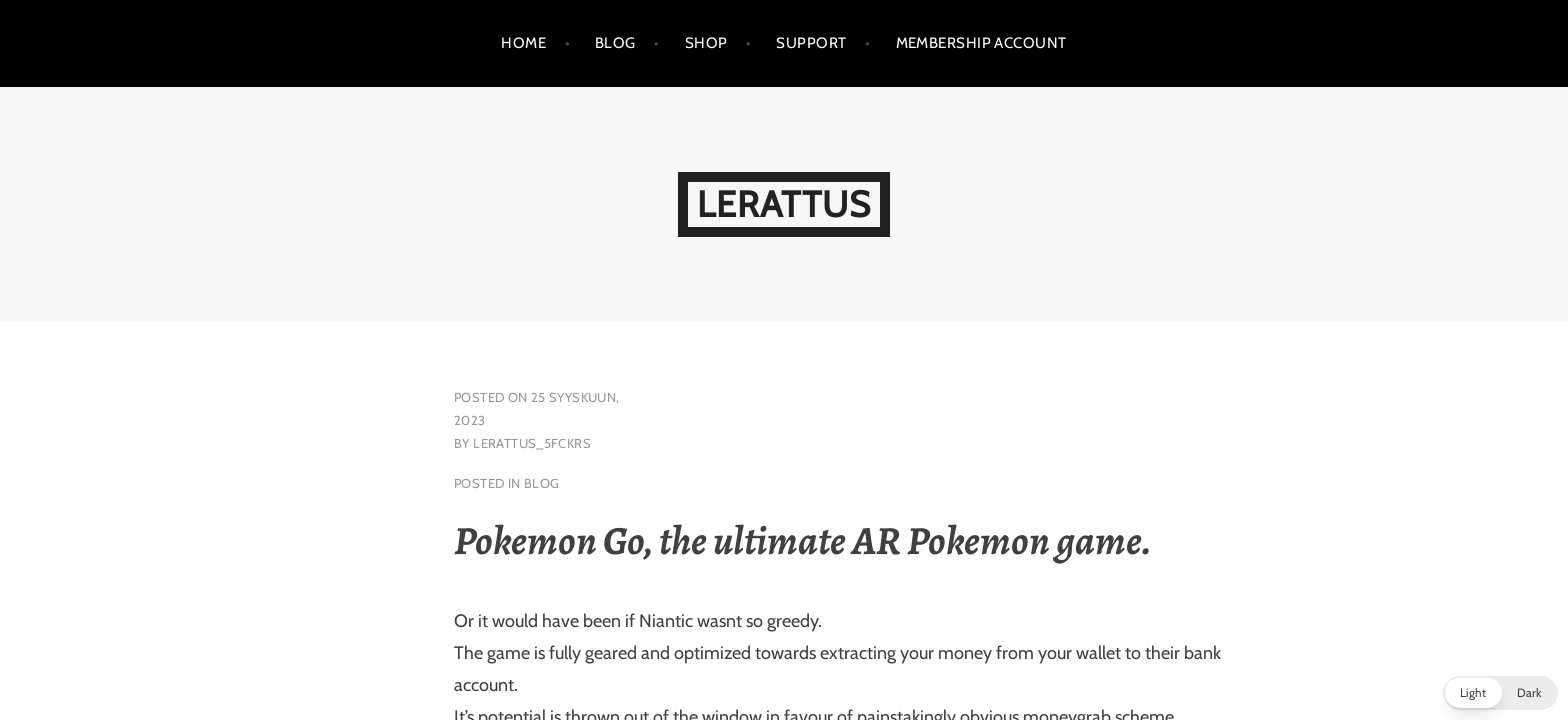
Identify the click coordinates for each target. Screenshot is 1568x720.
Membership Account (981, 43)
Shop (706, 43)
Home (523, 43)
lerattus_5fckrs (532, 443)
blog (542, 483)
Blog (615, 43)
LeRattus (784, 204)
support (811, 43)
